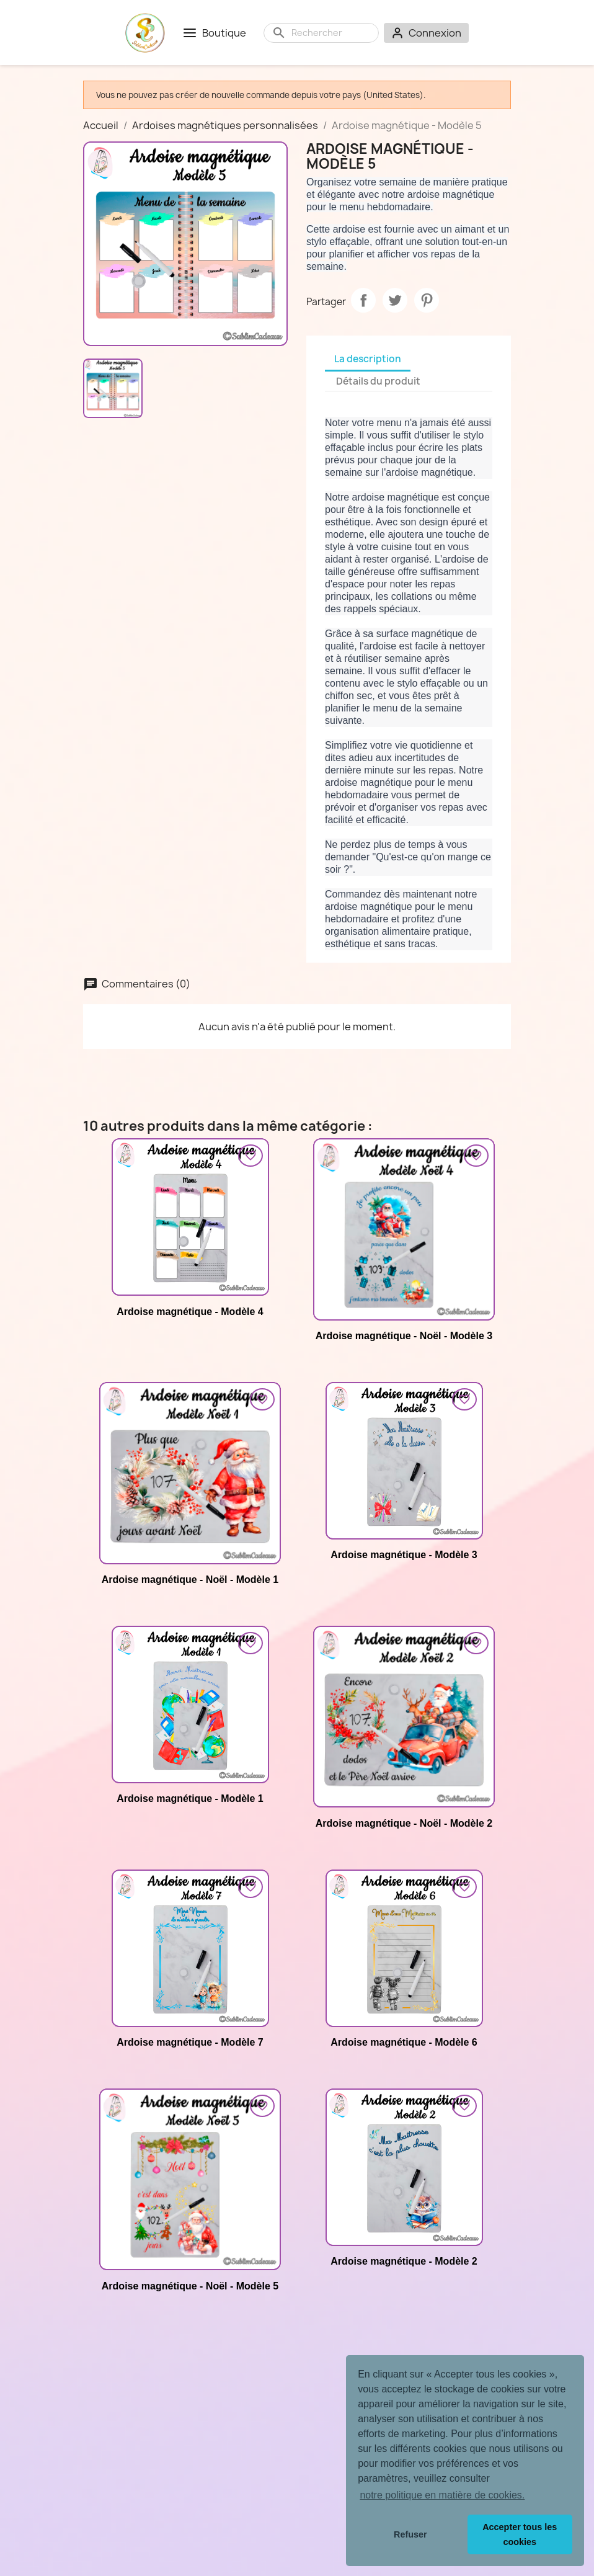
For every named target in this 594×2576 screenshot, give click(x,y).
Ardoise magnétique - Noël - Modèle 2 (404, 1823)
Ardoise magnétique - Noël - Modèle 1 (190, 1579)
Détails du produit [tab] (378, 381)
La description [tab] (367, 358)
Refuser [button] (410, 2534)
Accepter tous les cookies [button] (519, 2534)
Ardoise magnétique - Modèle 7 (190, 2042)
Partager (363, 300)
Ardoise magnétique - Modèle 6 (403, 2042)
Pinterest (426, 300)
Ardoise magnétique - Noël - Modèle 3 (404, 1335)
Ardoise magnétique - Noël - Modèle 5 (190, 2286)
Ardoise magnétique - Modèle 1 (190, 1798)
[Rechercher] (331, 33)
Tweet (395, 300)
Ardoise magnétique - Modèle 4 (190, 1311)
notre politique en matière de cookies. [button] (442, 2495)
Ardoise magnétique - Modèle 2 (403, 2261)
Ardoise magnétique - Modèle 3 (403, 1554)
